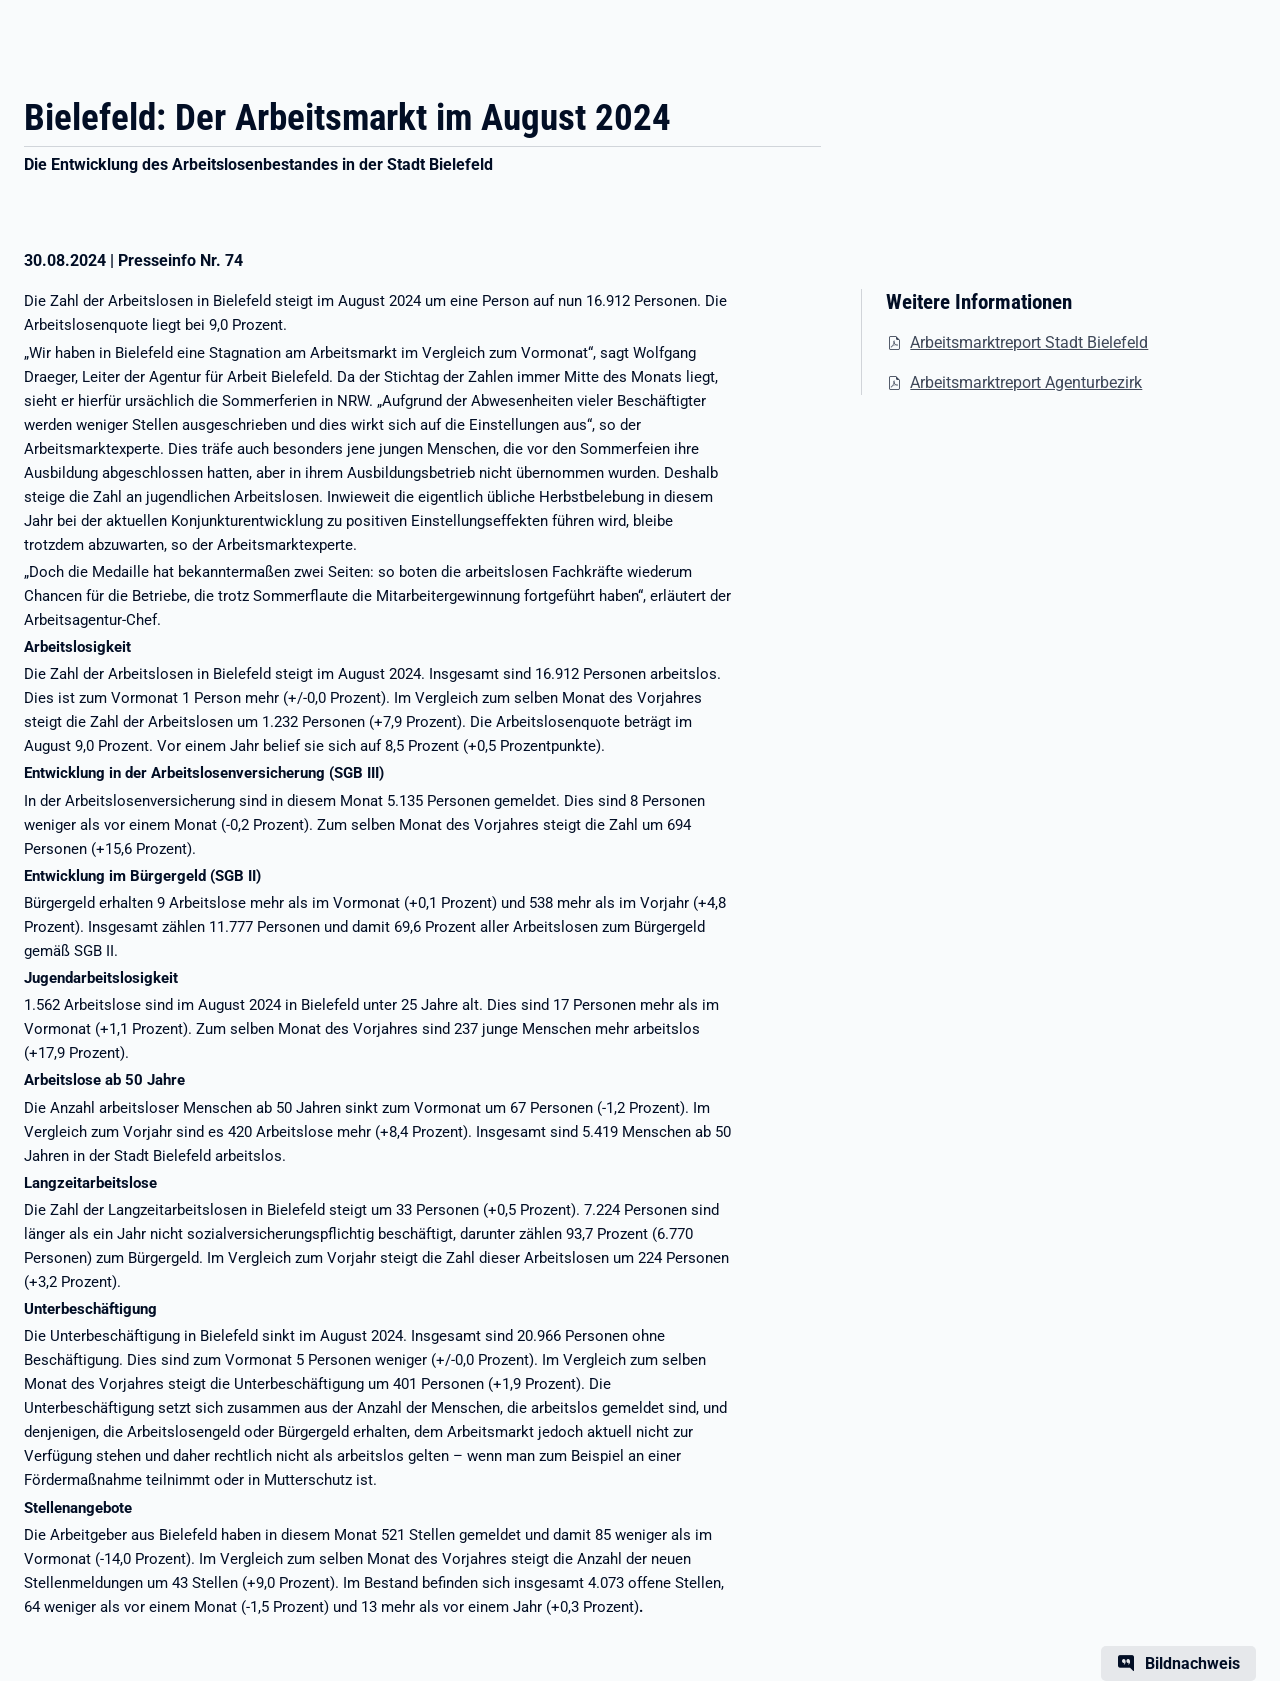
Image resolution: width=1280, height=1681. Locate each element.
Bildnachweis (1192, 1663)
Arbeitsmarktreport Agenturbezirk (1026, 382)
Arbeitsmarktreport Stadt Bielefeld (1029, 342)
